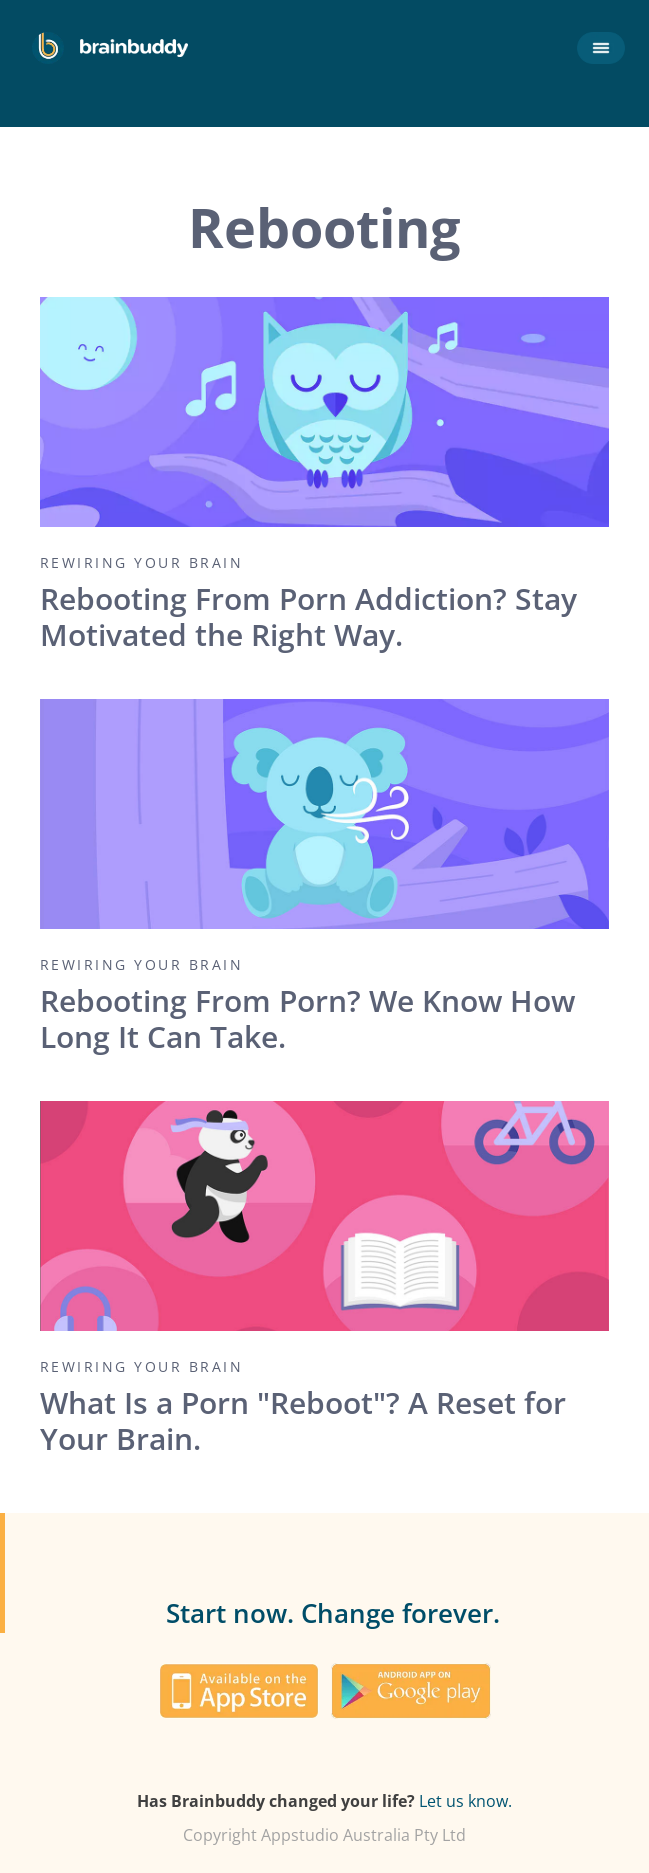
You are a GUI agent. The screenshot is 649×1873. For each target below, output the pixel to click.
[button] (597, 48)
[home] (110, 48)
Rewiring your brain (142, 563)
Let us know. (465, 1801)
